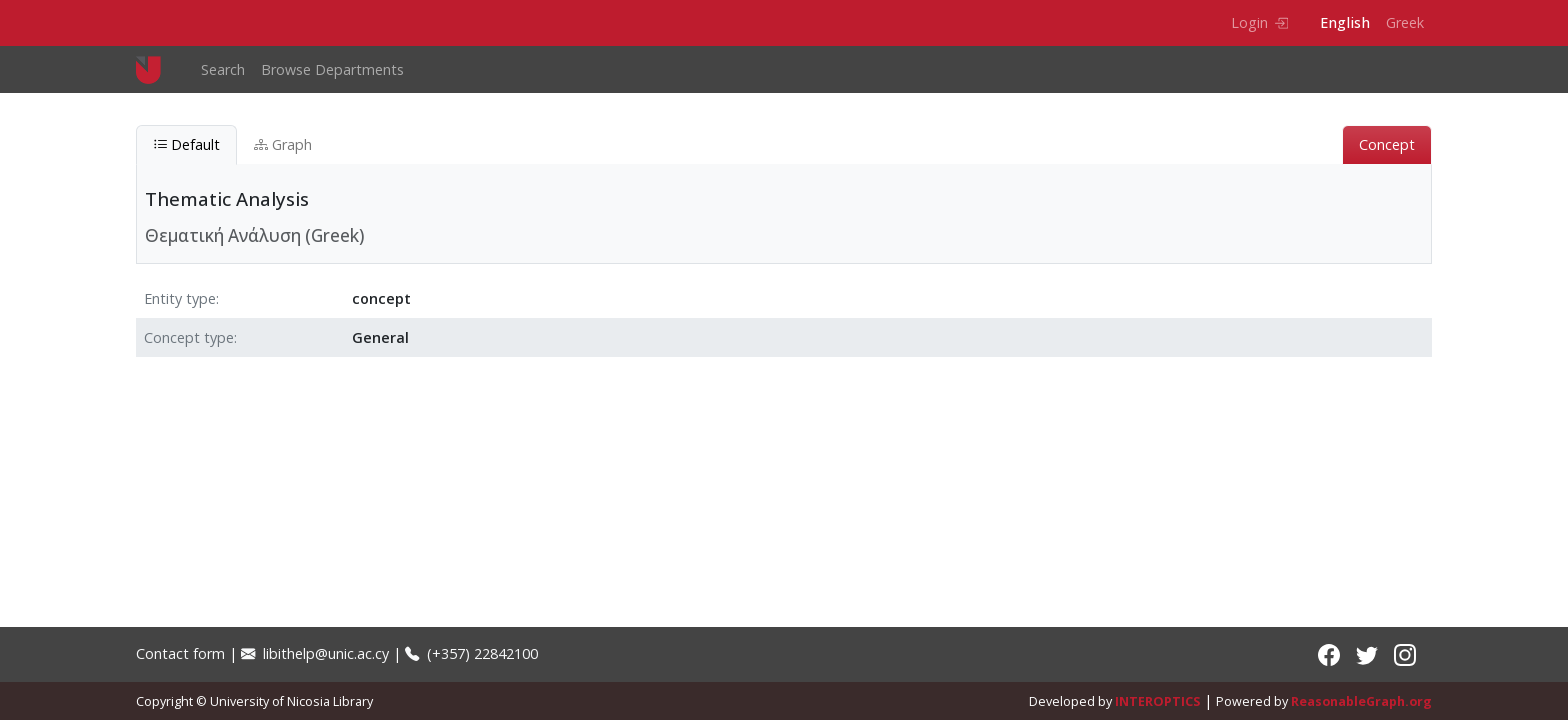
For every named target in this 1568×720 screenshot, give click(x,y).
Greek (1405, 22)
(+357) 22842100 (471, 653)
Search (223, 69)
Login (1259, 22)
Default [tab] (186, 144)
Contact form (180, 653)
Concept (1387, 144)
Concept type (189, 337)
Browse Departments (332, 69)
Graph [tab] (283, 144)
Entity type (180, 298)
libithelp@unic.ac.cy (315, 653)
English (1345, 22)
